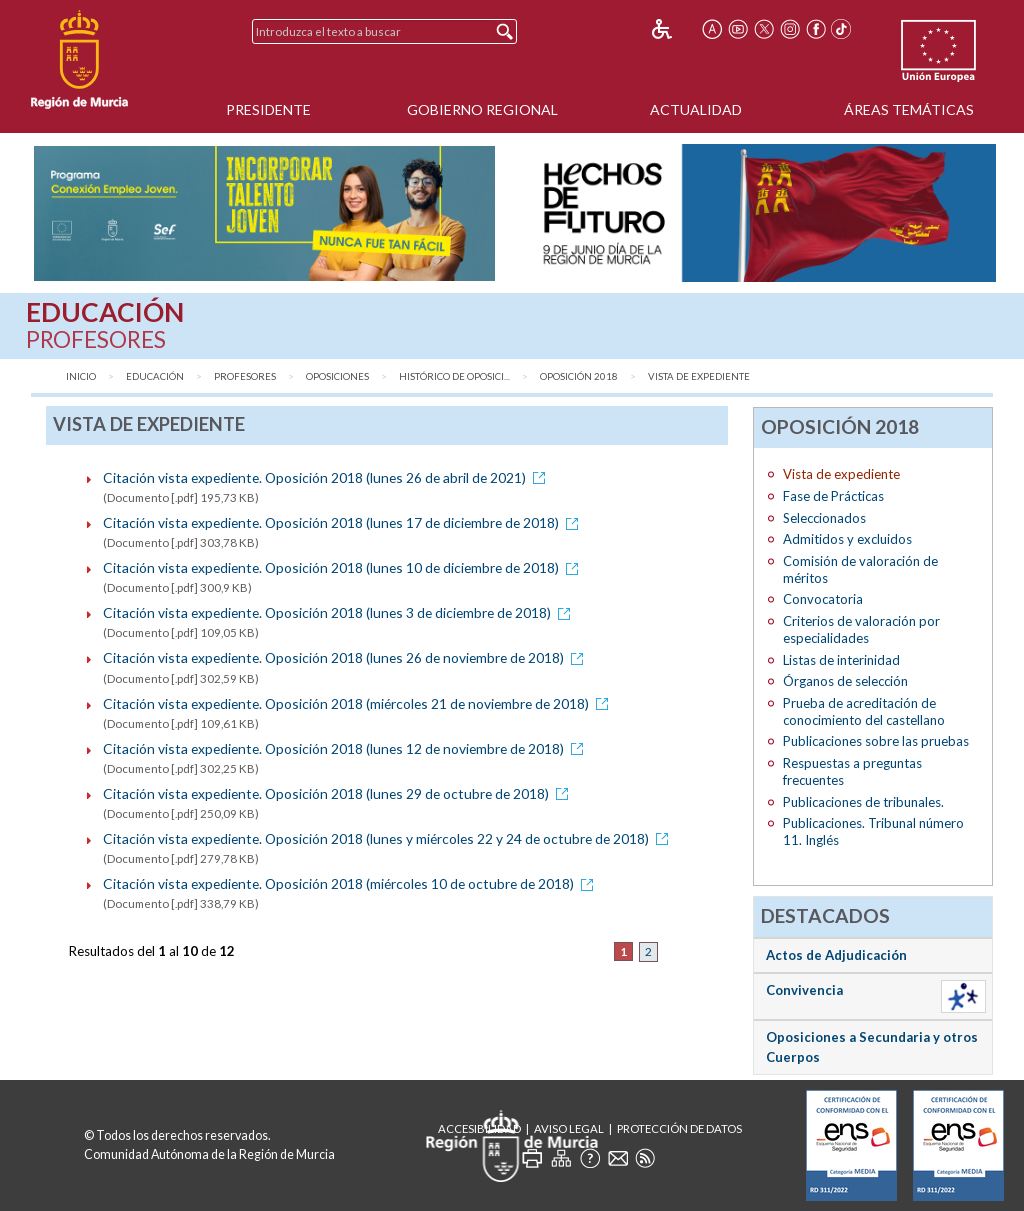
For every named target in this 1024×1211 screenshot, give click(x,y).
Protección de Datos (679, 1128)
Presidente (268, 109)
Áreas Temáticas (909, 109)
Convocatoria (823, 599)
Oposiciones (337, 376)
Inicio (81, 376)
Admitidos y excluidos (847, 539)
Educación (155, 376)
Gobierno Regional (482, 109)
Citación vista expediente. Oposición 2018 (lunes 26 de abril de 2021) (327, 477)
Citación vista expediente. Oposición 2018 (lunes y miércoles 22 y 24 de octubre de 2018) (389, 838)
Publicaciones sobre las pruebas (876, 741)
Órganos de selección (845, 681)
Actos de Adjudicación (836, 955)
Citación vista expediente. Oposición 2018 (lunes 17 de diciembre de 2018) (344, 522)
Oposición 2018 (579, 376)
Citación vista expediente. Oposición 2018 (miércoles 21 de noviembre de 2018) (359, 703)
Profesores (245, 376)
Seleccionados (824, 518)
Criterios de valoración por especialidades (861, 629)
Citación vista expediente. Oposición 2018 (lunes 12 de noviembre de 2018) (346, 748)
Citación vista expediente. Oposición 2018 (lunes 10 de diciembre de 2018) (344, 567)
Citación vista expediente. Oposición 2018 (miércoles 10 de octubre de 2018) (351, 883)
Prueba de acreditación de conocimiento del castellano (864, 711)
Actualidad (696, 109)
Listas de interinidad (841, 660)
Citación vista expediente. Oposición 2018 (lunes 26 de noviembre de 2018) (346, 657)
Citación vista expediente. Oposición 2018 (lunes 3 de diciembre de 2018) (340, 612)
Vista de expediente (699, 376)
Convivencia (804, 990)
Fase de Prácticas (833, 496)
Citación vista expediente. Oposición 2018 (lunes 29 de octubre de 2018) (339, 793)
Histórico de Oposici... (454, 376)
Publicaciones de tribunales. (863, 802)
